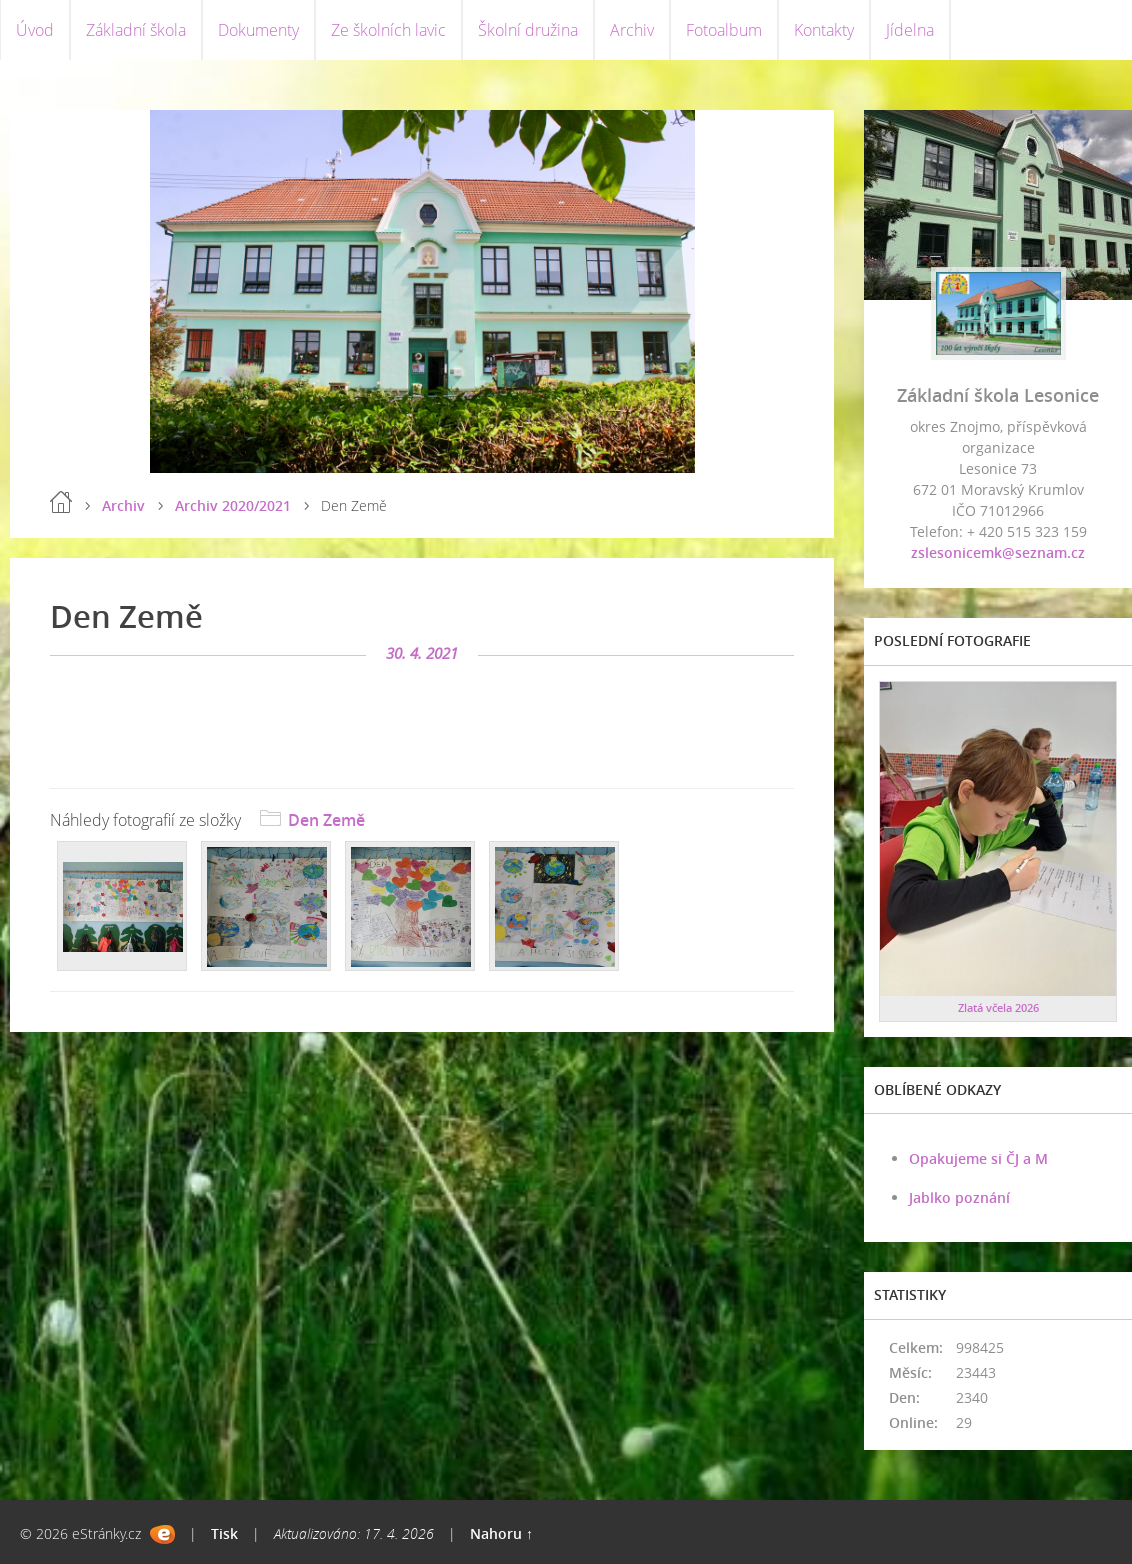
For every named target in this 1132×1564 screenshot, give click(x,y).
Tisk (224, 1533)
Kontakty (824, 30)
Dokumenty (258, 30)
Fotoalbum (724, 30)
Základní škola (136, 30)
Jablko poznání (959, 1197)
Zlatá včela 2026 (998, 1007)
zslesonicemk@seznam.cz (998, 552)
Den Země (326, 820)
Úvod (35, 30)
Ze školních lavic (388, 30)
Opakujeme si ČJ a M (978, 1158)
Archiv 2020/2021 (233, 505)
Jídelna (910, 30)
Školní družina (528, 30)
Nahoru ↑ (501, 1533)
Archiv (632, 30)
